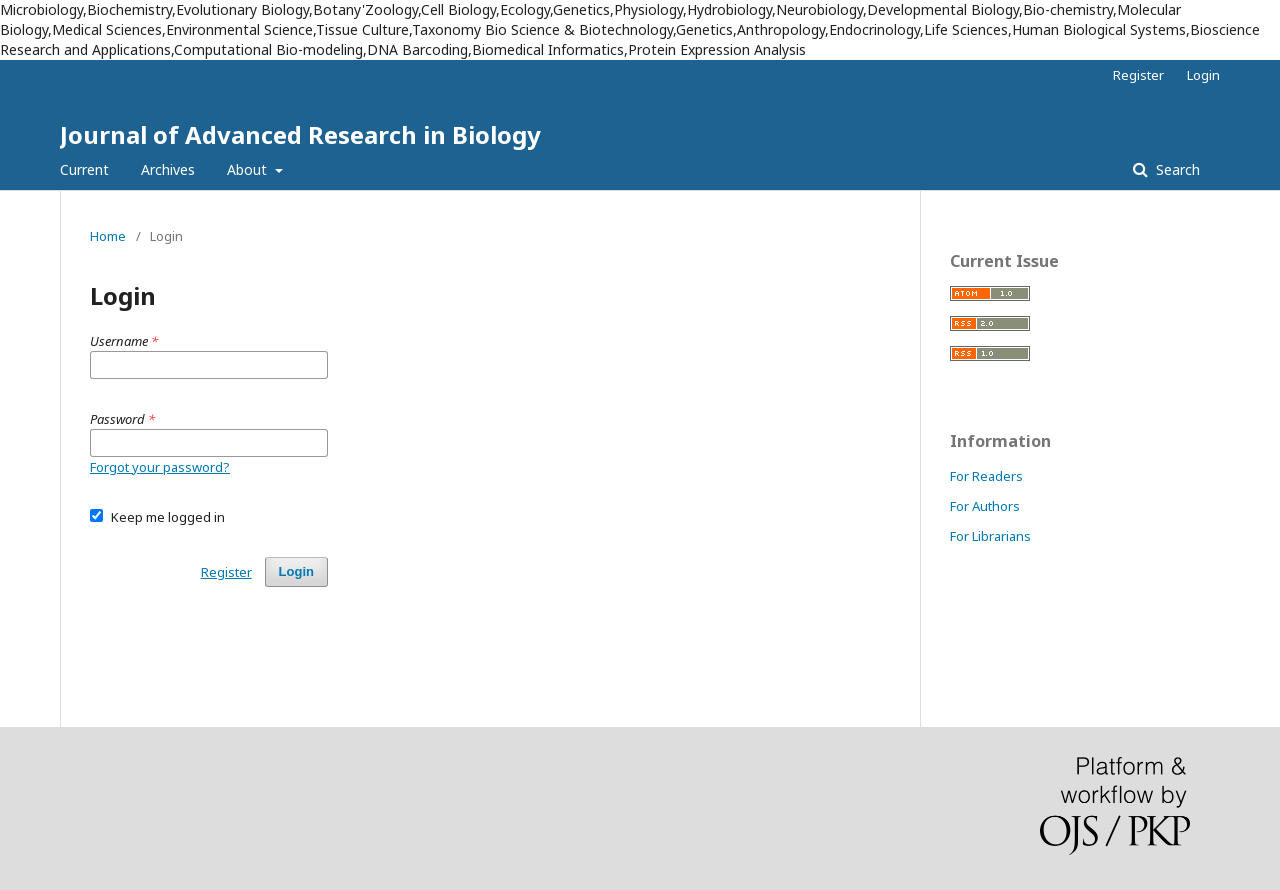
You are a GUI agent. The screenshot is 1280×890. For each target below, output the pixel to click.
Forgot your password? (160, 467)
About (249, 169)
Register (1138, 75)
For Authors (985, 506)
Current (84, 169)
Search (1176, 169)
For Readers (986, 476)
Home (108, 236)
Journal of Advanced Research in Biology (300, 134)
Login (1203, 75)
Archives (168, 169)
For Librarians (990, 536)
